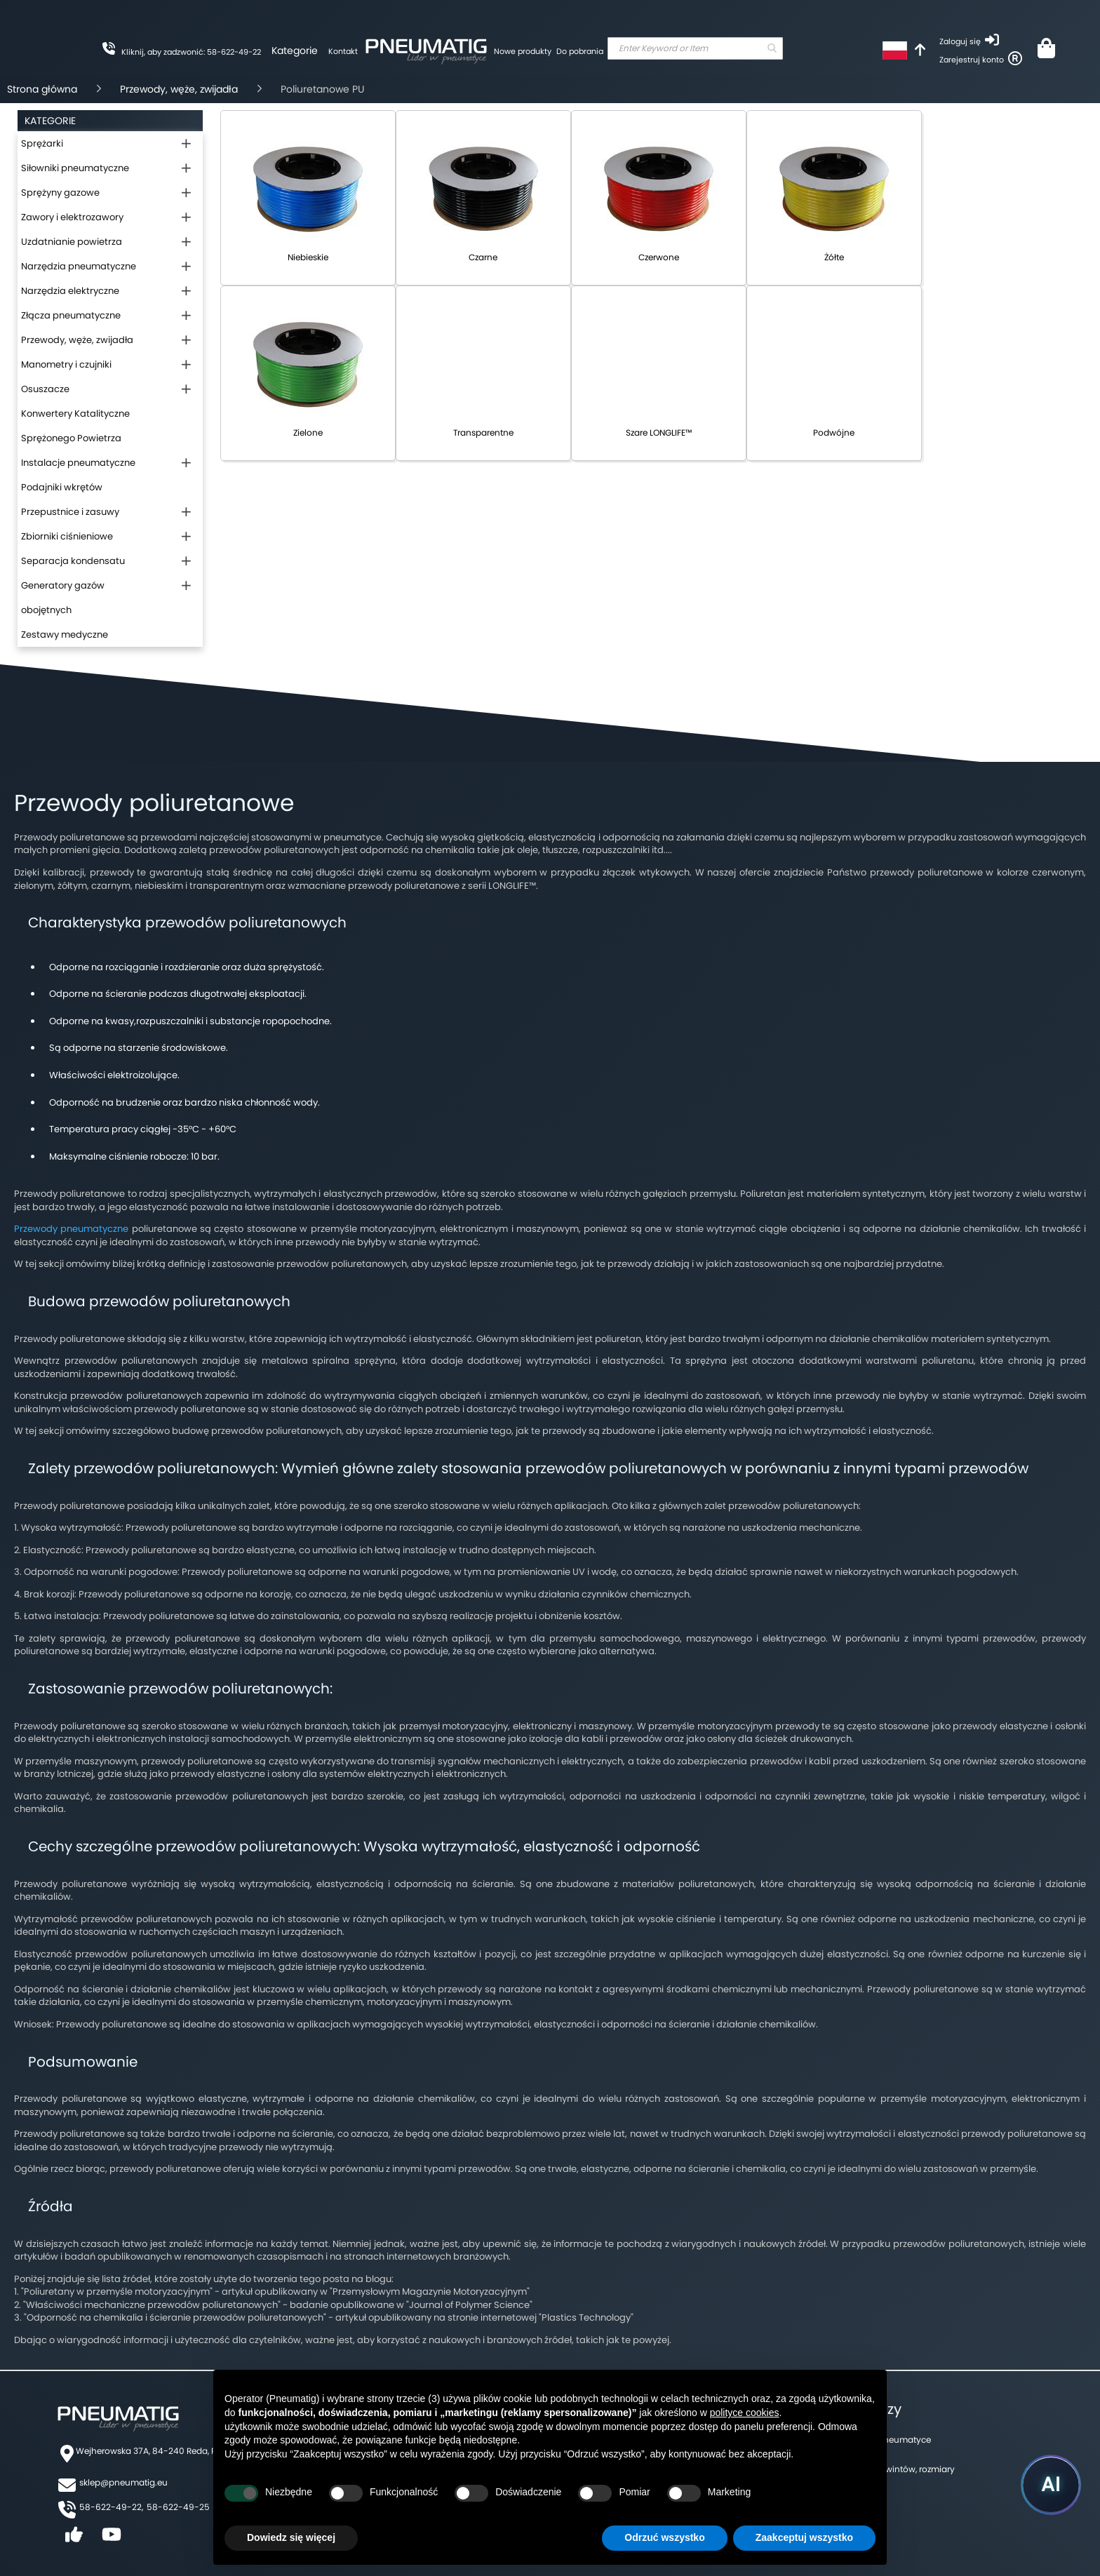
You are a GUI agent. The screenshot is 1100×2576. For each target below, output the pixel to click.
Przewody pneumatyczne (71, 1228)
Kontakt (343, 51)
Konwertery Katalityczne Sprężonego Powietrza (75, 426)
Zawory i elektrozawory (72, 217)
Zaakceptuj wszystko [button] (804, 2537)
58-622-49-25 (178, 2507)
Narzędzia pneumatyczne (78, 266)
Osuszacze (45, 389)
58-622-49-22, (111, 2507)
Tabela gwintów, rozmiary (902, 2469)
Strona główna (42, 89)
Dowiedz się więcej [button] (291, 2537)
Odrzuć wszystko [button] (664, 2537)
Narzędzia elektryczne (70, 290)
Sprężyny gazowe (60, 192)
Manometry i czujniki (66, 364)
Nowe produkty (522, 51)
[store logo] (426, 49)
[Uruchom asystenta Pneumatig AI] (1051, 2485)
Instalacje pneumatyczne (78, 462)
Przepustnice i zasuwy (70, 511)
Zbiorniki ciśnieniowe (67, 536)
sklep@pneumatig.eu (123, 2482)
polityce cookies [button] (744, 2412)
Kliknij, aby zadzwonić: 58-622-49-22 (191, 52)
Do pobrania (579, 51)
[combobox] (695, 48)
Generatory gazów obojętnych (63, 598)
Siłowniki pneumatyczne (75, 168)
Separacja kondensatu (73, 561)
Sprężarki (42, 143)
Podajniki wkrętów (61, 487)
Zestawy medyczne (64, 634)
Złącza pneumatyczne (71, 315)
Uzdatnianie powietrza (71, 241)
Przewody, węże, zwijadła (179, 89)
